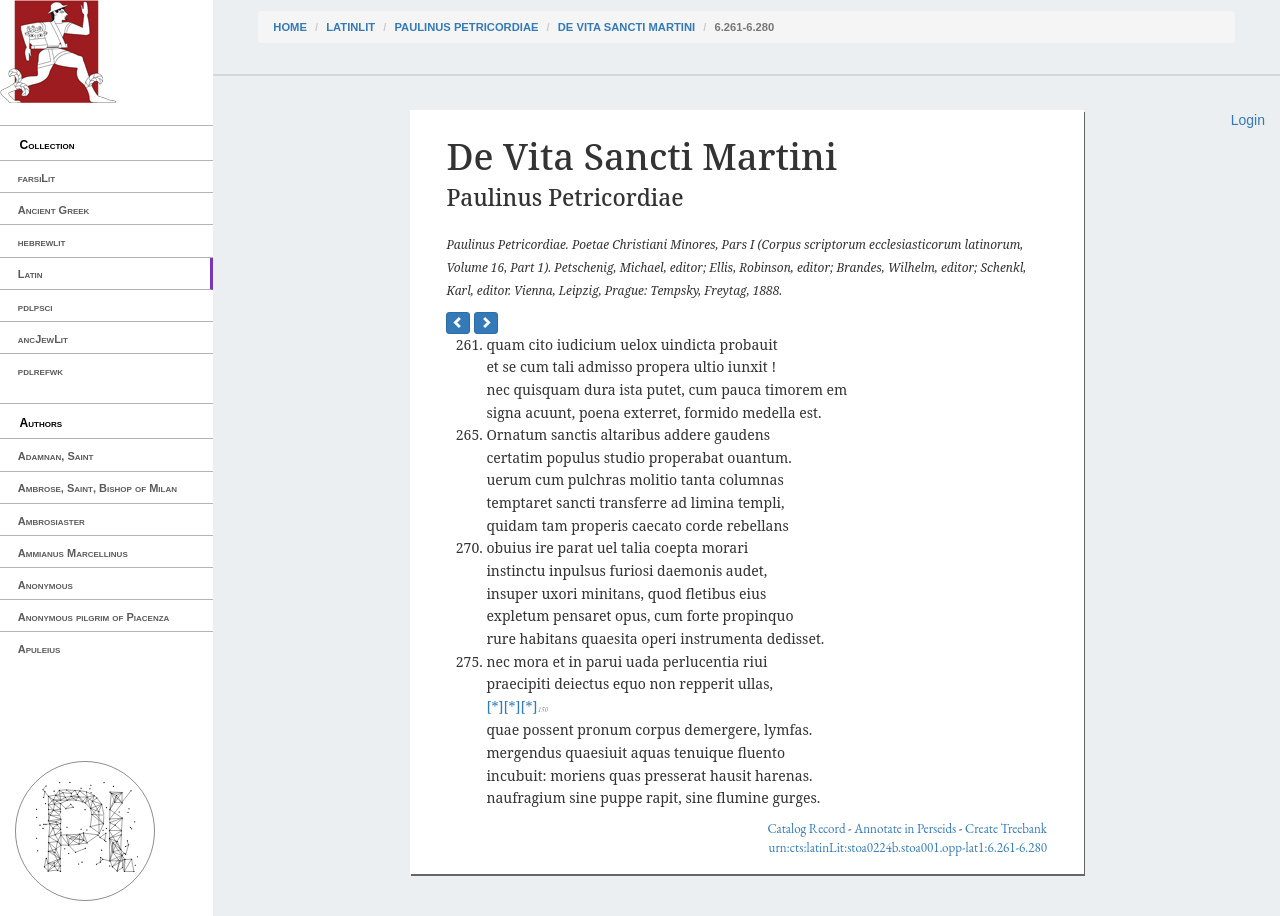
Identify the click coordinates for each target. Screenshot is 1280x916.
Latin (30, 274)
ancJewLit (43, 339)
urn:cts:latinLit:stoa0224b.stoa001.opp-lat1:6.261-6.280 (908, 847)
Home (290, 27)
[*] (494, 706)
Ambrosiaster (51, 521)
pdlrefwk (40, 371)
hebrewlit (42, 242)
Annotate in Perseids (905, 828)
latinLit (350, 27)
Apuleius (39, 649)
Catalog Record (806, 828)
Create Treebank (1006, 828)
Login (1248, 120)
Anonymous (45, 585)
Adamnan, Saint (56, 456)
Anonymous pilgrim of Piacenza (94, 617)
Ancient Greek (54, 210)
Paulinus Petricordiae (466, 27)
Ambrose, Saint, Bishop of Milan (97, 488)
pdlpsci (35, 307)
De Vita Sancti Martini (626, 27)
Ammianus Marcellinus (73, 553)
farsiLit (36, 178)
